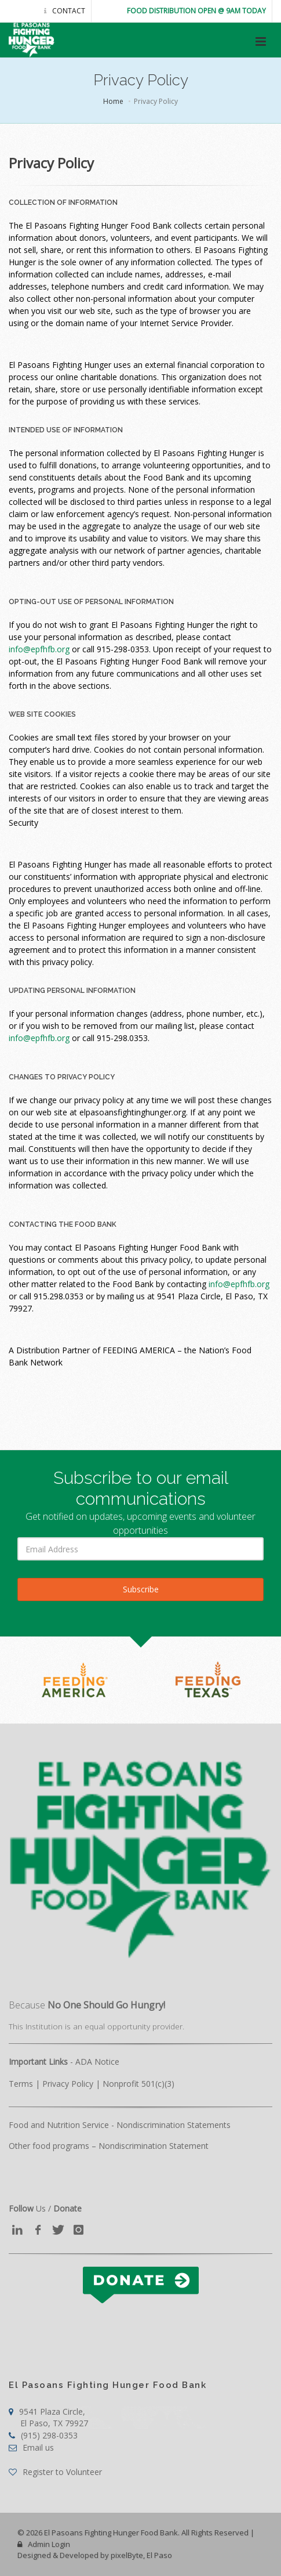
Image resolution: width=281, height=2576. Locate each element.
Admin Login (43, 2544)
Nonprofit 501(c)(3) (138, 2083)
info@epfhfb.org (39, 649)
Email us (31, 2447)
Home (113, 101)
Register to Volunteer (55, 2471)
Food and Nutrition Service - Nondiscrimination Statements (120, 2124)
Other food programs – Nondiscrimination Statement (109, 2145)
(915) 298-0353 (43, 2435)
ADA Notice (97, 2061)
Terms (21, 2083)
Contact (64, 11)
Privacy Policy (67, 2083)
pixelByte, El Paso (141, 2555)
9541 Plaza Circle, (48, 2417)
